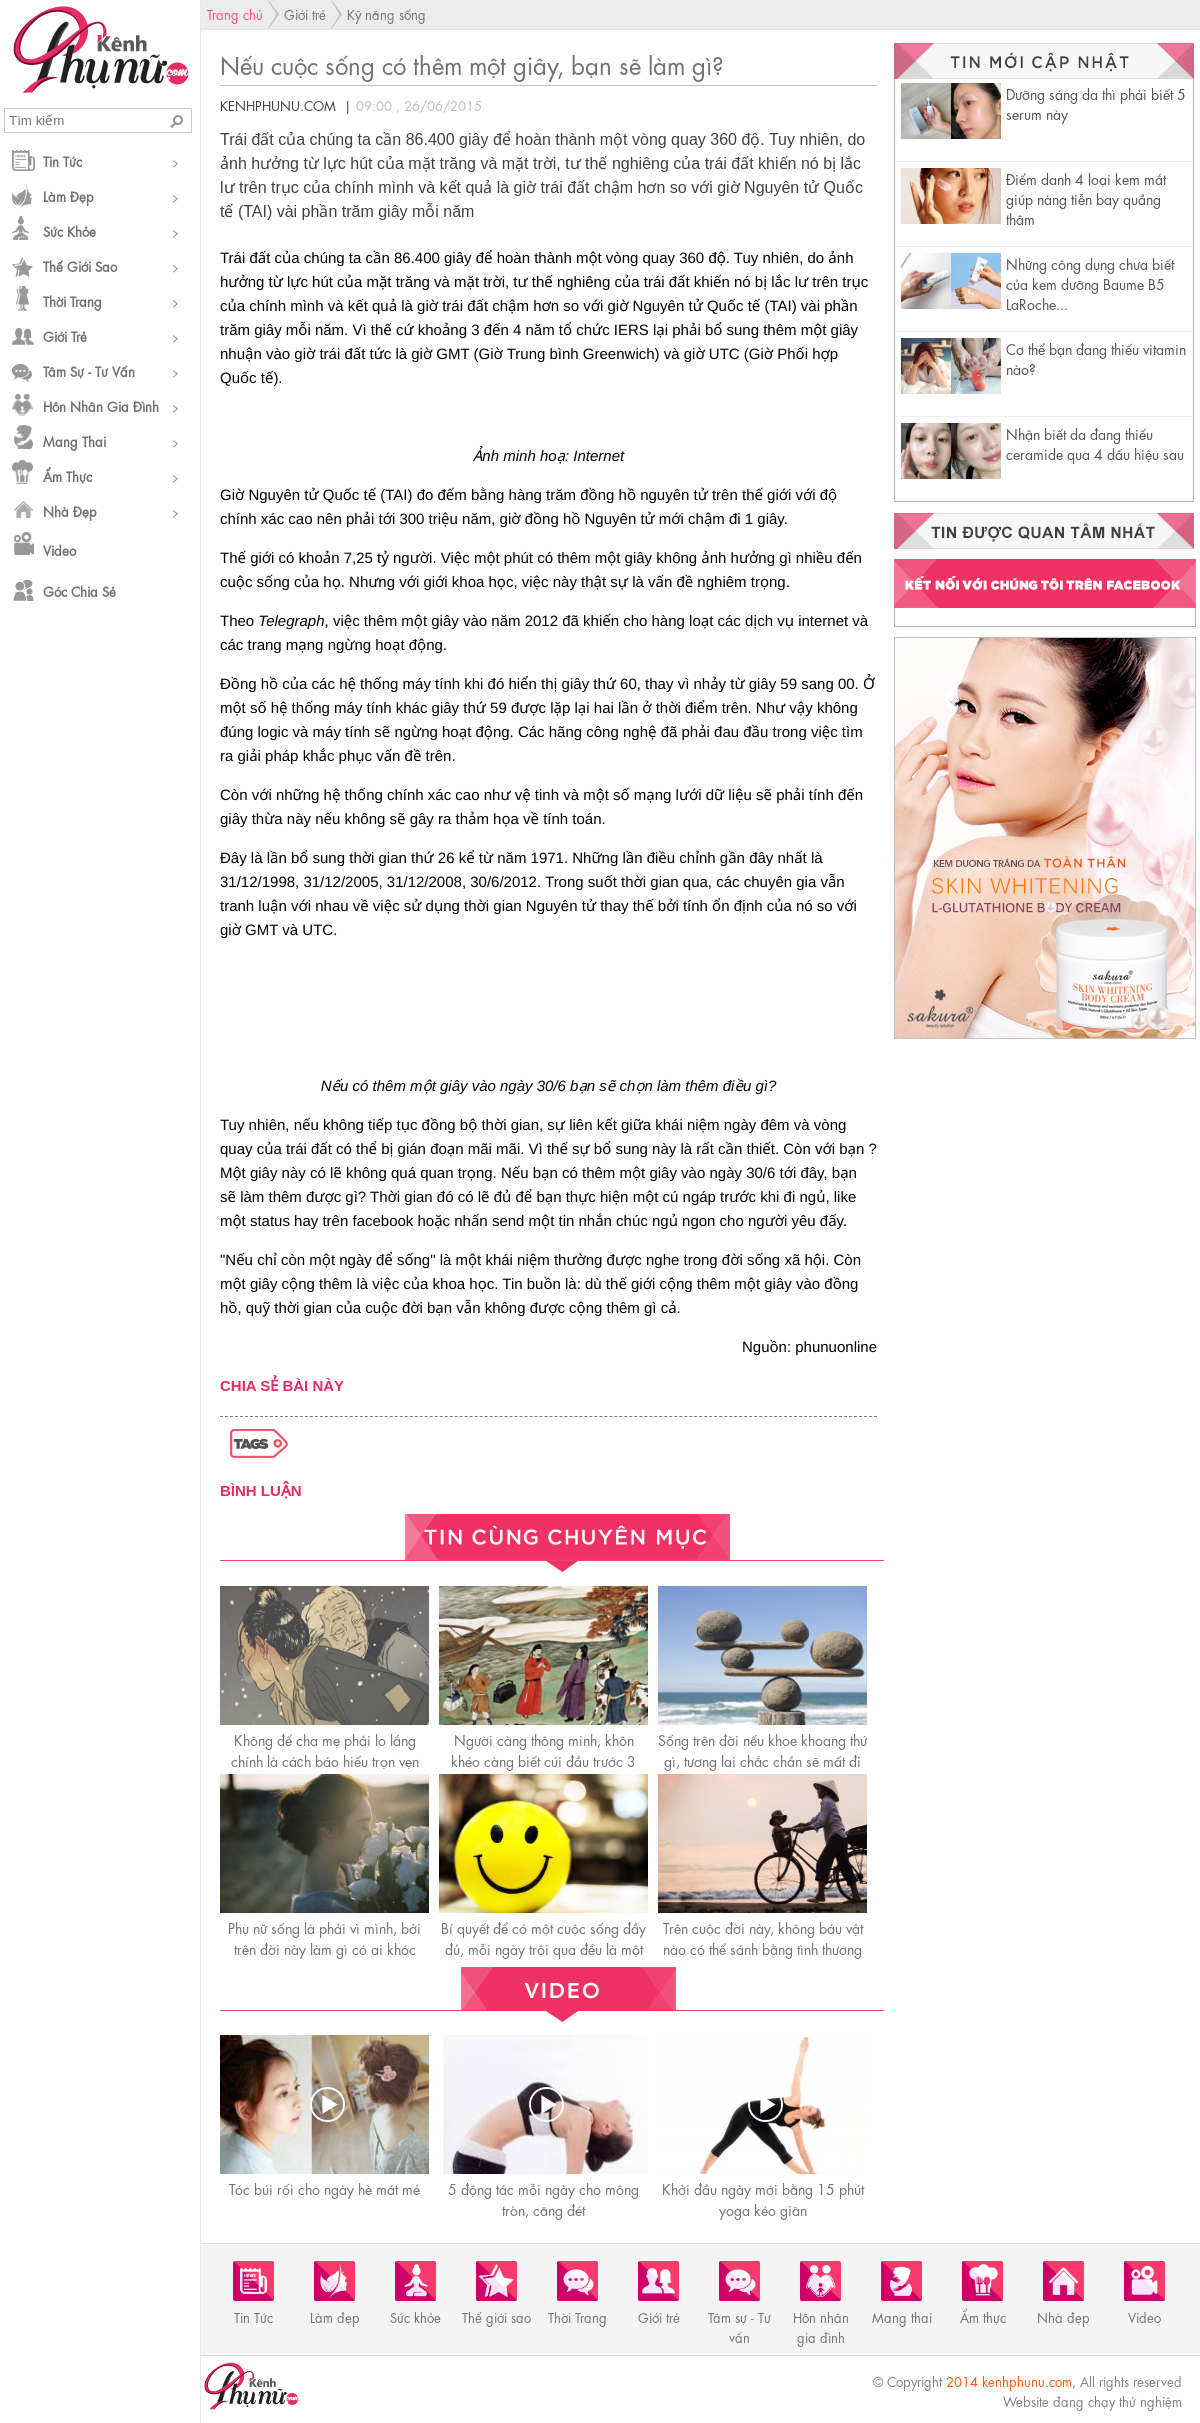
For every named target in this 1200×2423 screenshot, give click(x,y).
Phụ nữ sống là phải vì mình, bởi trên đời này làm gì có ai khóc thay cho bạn (324, 1948)
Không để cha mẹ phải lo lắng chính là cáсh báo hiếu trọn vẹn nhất (325, 1760)
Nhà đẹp (70, 510)
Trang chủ (235, 13)
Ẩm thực (67, 475)
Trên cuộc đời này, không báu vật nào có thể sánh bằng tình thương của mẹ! (763, 1948)
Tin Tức (62, 160)
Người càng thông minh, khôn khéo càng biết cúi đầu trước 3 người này (543, 1760)
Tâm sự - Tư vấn (89, 370)
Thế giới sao (80, 265)
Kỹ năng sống (386, 13)
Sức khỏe (69, 230)
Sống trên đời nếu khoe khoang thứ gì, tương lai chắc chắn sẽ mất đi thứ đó (762, 1760)
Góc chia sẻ (79, 590)
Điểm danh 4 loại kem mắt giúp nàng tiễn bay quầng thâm (1086, 198)
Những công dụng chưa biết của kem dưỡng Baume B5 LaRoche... (1090, 283)
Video (59, 549)
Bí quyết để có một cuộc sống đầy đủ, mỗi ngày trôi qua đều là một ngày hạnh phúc (543, 1948)
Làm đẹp (68, 195)
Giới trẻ (65, 335)
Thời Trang (72, 300)
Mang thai (74, 440)
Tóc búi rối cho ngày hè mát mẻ (324, 2188)
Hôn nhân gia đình (101, 405)
